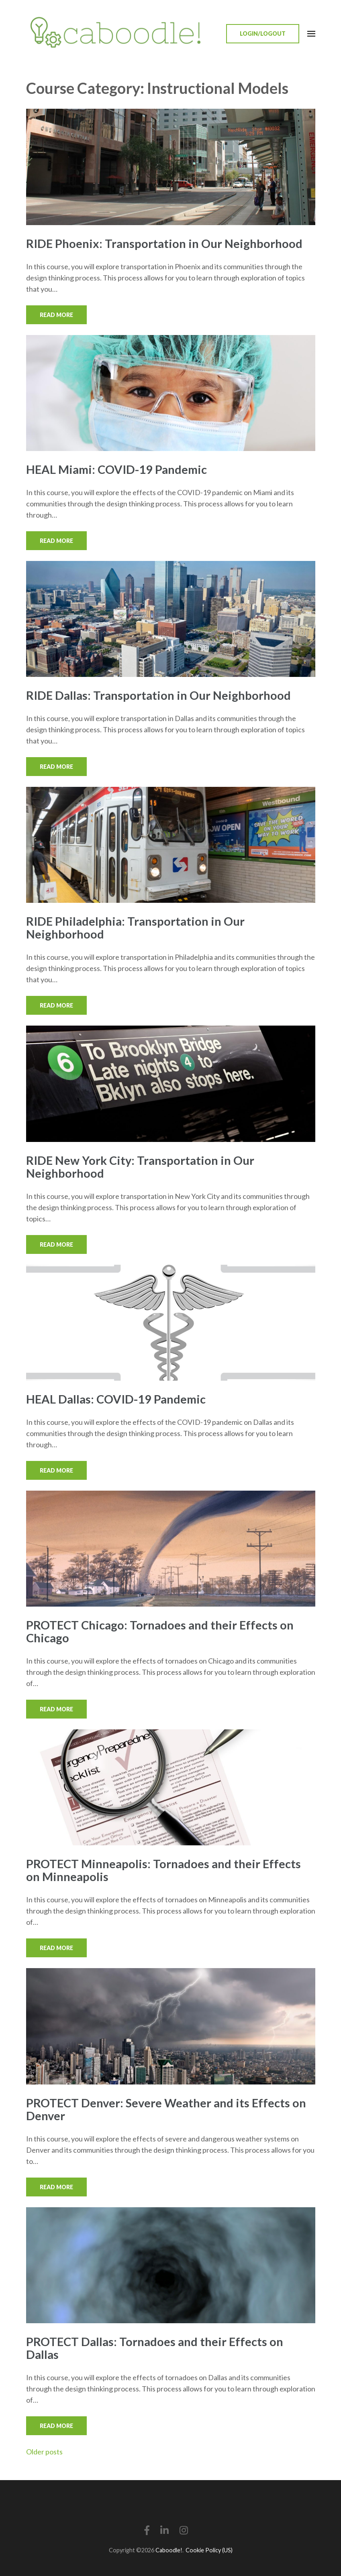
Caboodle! (168, 2550)
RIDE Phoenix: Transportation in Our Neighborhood (164, 243)
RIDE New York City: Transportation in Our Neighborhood (140, 1166)
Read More (56, 314)
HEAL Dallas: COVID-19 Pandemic (116, 1399)
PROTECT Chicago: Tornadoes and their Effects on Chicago (160, 1631)
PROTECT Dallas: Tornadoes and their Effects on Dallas (154, 2347)
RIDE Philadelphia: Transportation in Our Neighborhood (135, 927)
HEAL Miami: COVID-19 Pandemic (116, 469)
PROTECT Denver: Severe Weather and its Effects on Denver (166, 2109)
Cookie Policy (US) (209, 2550)
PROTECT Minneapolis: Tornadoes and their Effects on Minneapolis (163, 1870)
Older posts (44, 2451)
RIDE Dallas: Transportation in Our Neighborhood (158, 695)
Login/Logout (263, 33)
